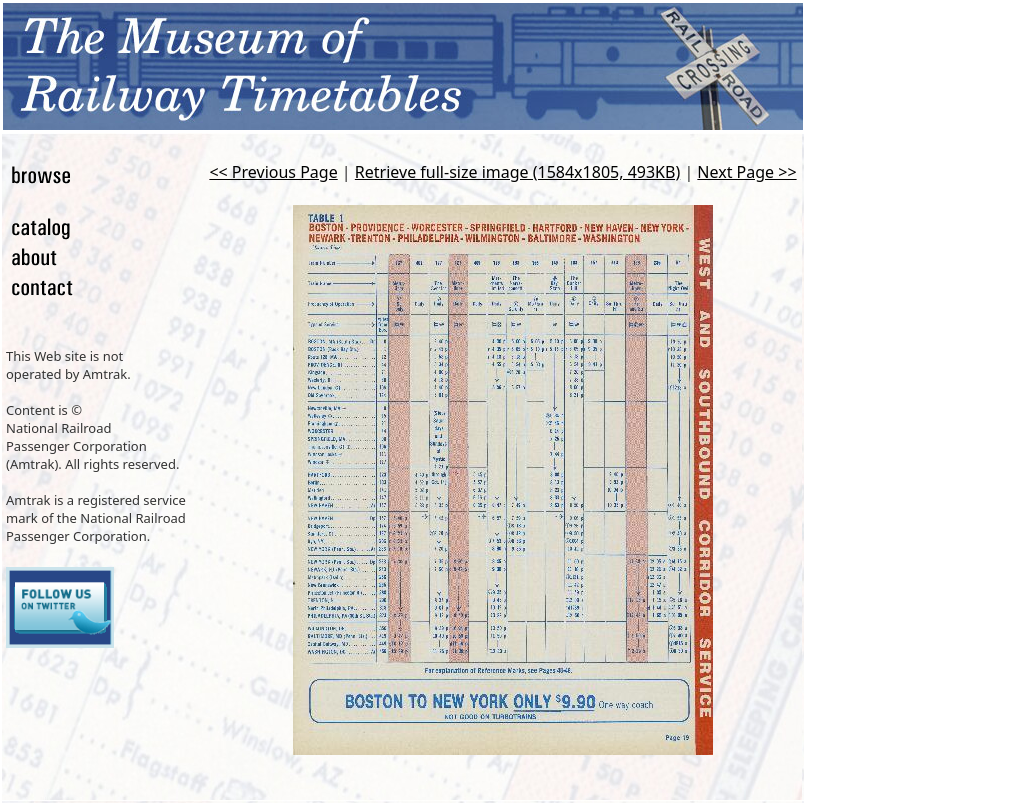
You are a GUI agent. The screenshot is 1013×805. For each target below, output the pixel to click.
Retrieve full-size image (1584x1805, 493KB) (517, 172)
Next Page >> (746, 172)
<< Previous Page (273, 172)
